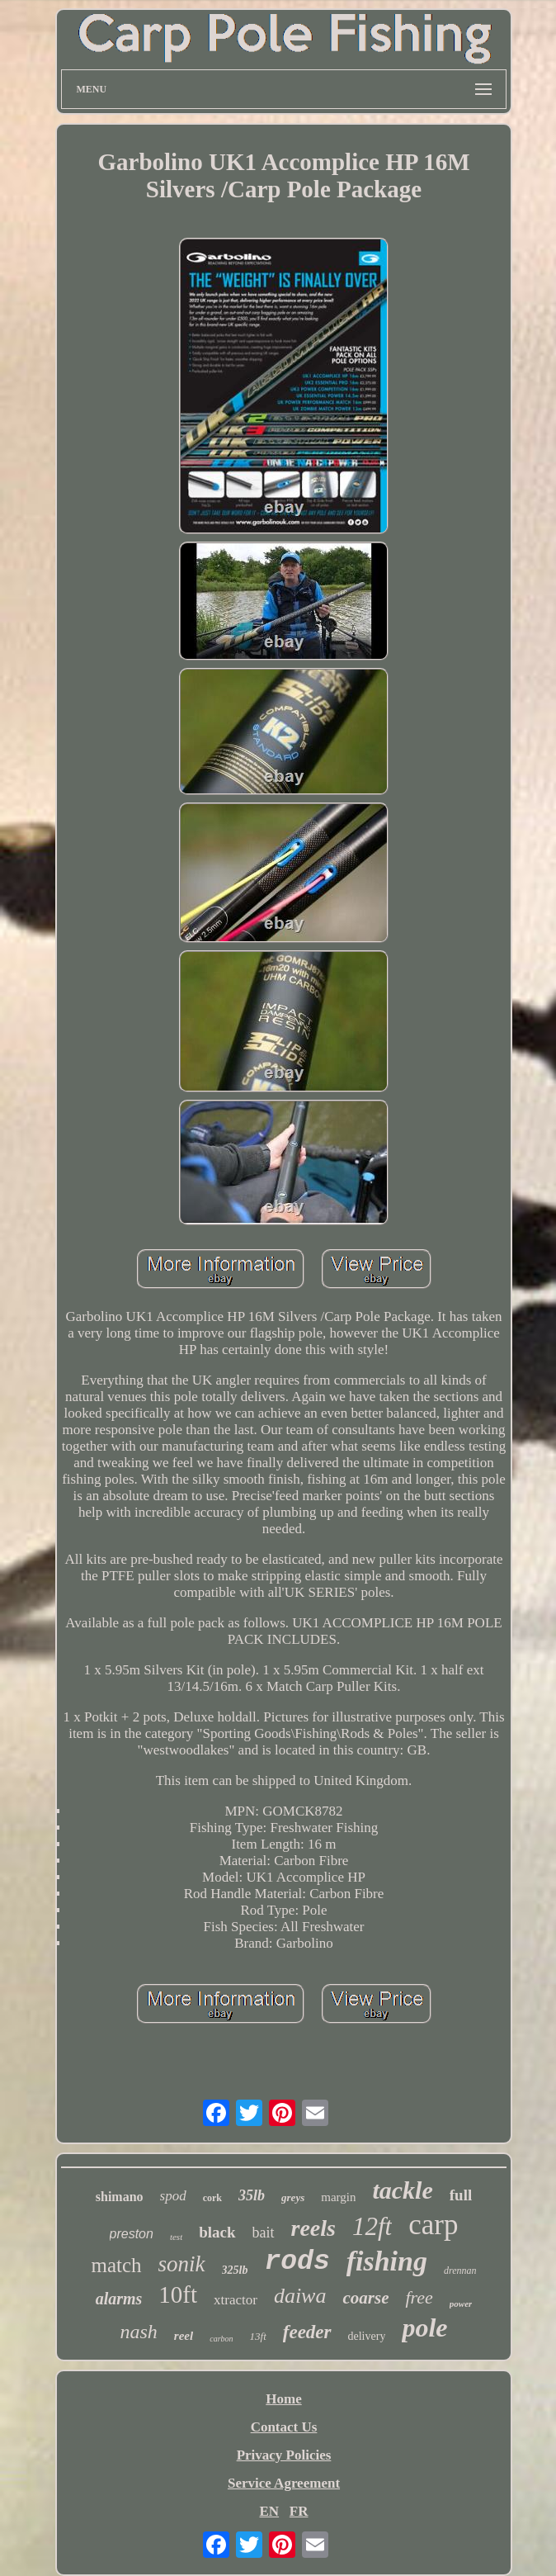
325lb (235, 2270)
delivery (367, 2336)
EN (269, 2511)
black (217, 2232)
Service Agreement (284, 2483)
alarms (119, 2299)
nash (139, 2331)
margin (338, 2197)
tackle (402, 2190)
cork (212, 2198)
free (418, 2297)
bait (263, 2232)
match (116, 2265)
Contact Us (284, 2427)
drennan (460, 2270)
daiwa (300, 2296)
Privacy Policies (284, 2455)
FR (299, 2511)
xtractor (235, 2300)
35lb (251, 2195)
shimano (120, 2197)
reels (313, 2228)
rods (296, 2262)
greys (292, 2197)
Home (283, 2399)
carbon (221, 2338)
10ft (177, 2294)
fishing (386, 2261)
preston (131, 2234)
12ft (372, 2226)
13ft (258, 2336)
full (461, 2195)
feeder (307, 2332)
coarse (365, 2298)
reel (183, 2335)
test (176, 2237)
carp (433, 2225)
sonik (181, 2264)
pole (424, 2327)
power (461, 2303)
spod (173, 2196)
